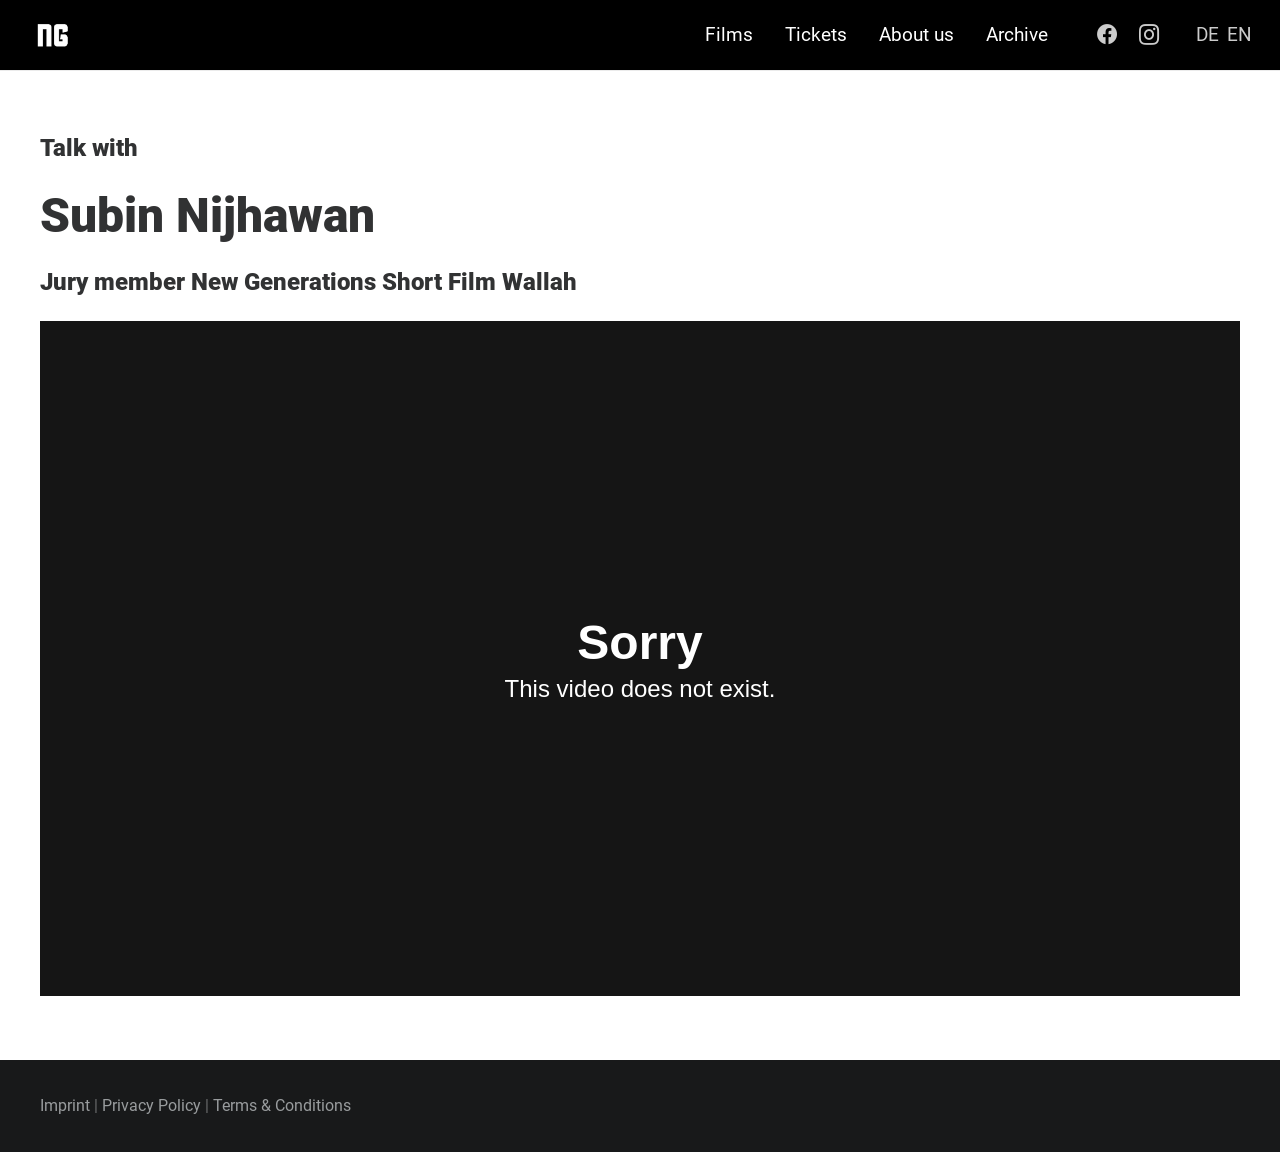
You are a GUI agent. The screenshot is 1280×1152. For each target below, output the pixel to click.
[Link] (52, 35)
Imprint (65, 1105)
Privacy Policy (151, 1105)
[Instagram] (1149, 35)
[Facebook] (1107, 35)
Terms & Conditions (282, 1105)
